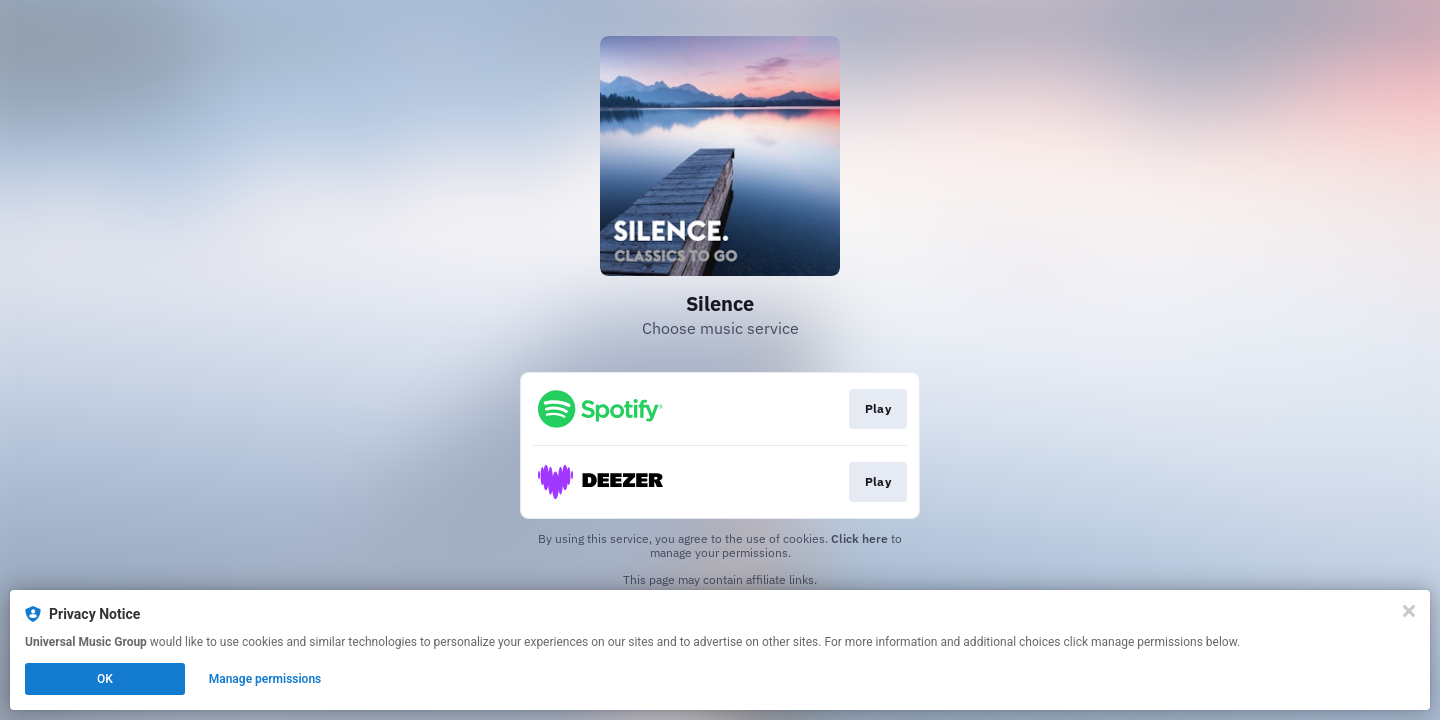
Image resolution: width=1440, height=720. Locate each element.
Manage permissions (265, 679)
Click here (859, 538)
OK (105, 679)
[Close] (1409, 611)
